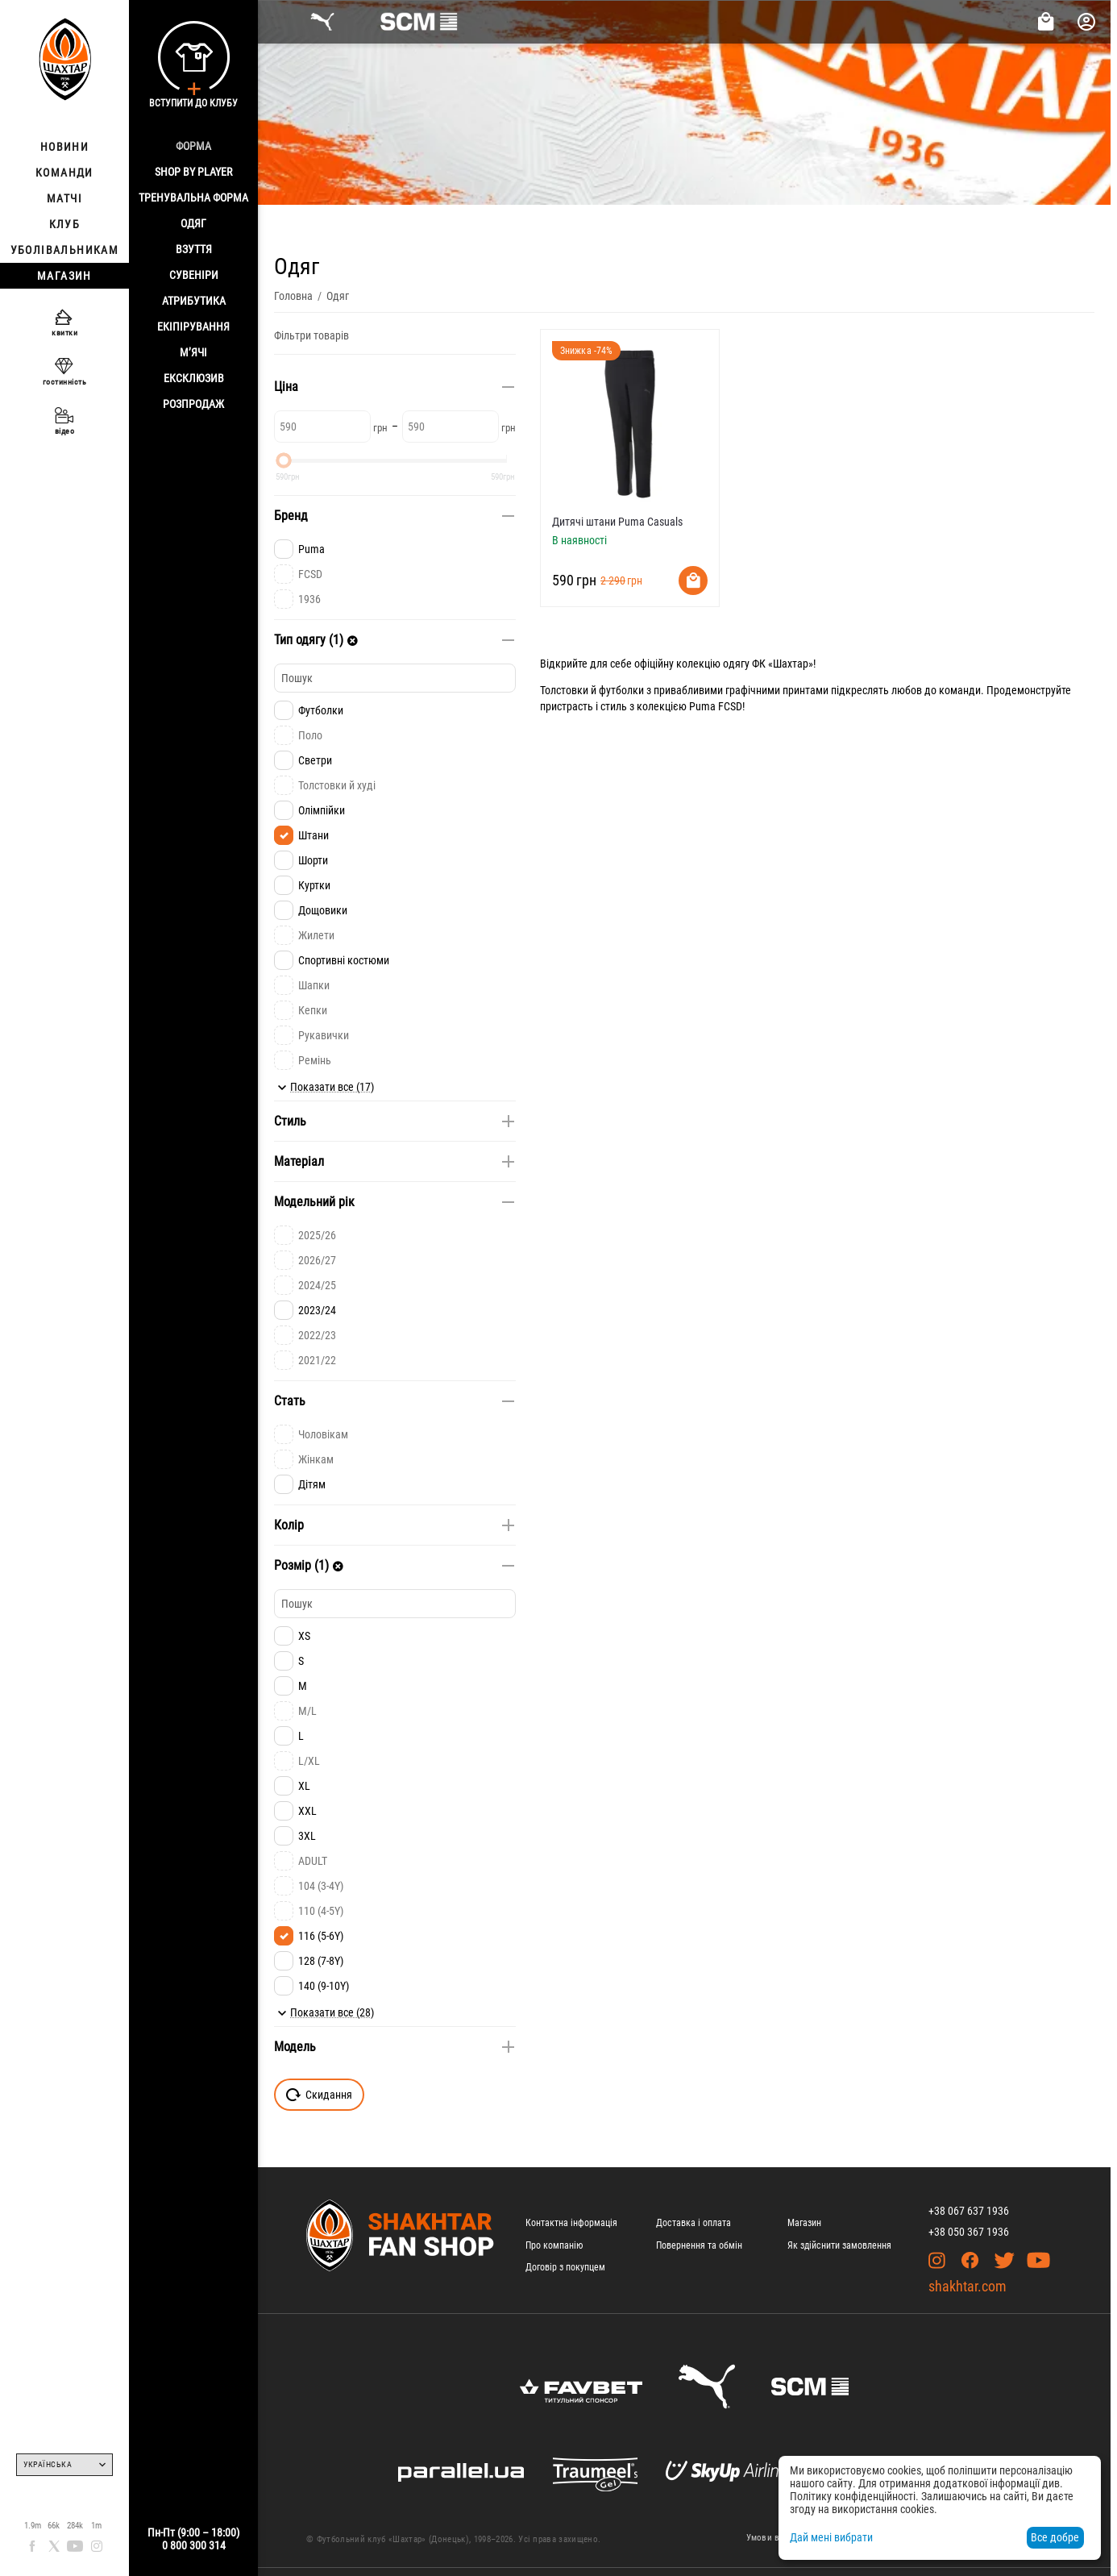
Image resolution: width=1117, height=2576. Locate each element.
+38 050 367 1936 (968, 2231)
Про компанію (554, 2245)
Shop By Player (193, 171)
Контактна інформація (571, 2223)
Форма (193, 145)
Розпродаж (193, 403)
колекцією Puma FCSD (689, 706)
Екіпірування (193, 326)
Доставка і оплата (693, 2223)
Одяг (193, 223)
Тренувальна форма (193, 197)
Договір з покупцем (565, 2267)
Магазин (804, 2223)
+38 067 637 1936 (968, 2210)
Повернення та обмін (699, 2245)
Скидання (319, 2095)
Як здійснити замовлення (839, 2245)
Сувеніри (193, 274)
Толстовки (564, 690)
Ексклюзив (194, 378)
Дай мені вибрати (831, 2537)
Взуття (194, 249)
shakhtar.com (967, 2286)
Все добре (1055, 2537)
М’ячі (193, 352)
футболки (621, 690)
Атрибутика (194, 300)
